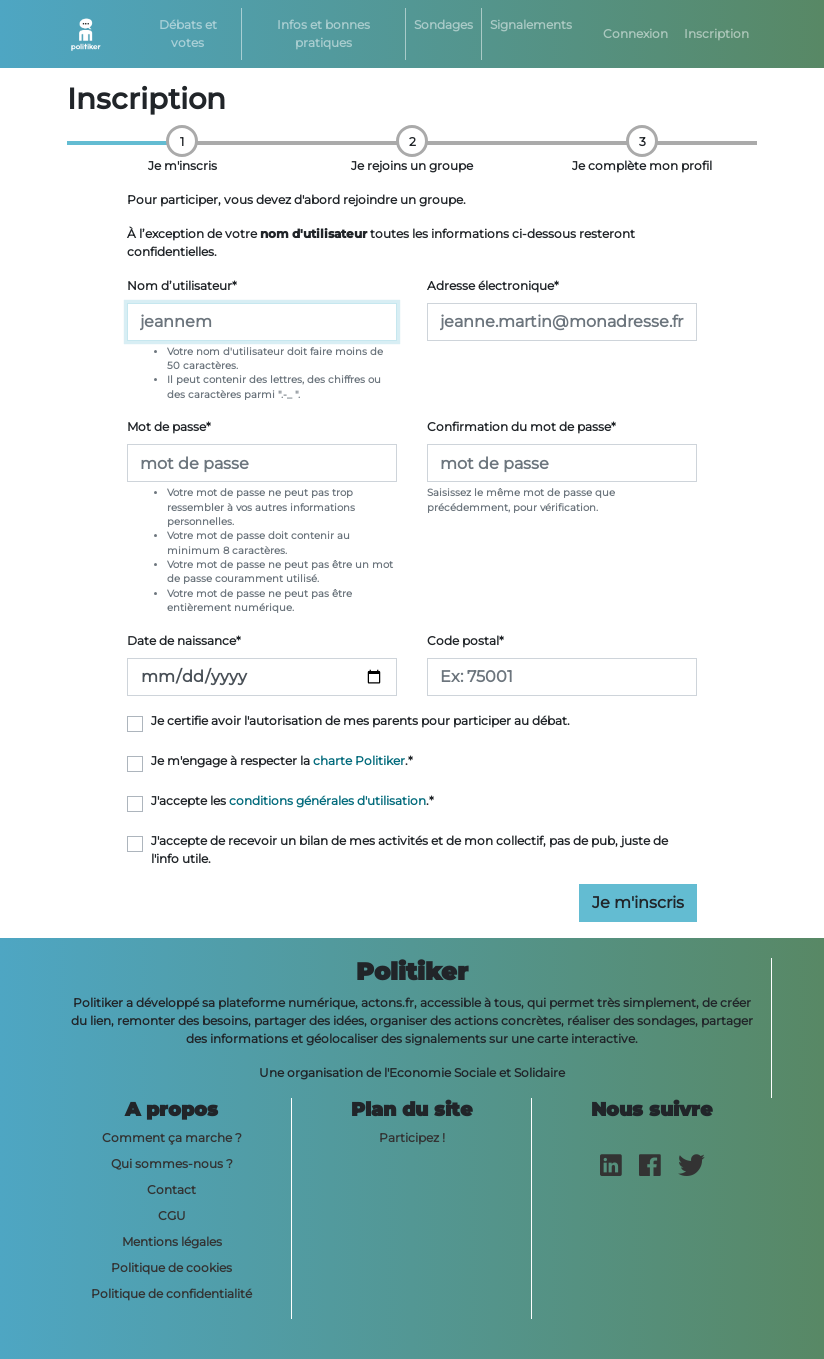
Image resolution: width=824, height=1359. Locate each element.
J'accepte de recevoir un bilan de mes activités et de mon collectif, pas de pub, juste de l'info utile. (409, 849)
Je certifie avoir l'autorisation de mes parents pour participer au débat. (360, 720)
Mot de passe (169, 426)
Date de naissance (184, 640)
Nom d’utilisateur (182, 285)
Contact (171, 1189)
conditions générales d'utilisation (327, 800)
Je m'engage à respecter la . (282, 760)
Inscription (716, 33)
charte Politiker (359, 760)
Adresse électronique (493, 285)
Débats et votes (188, 33)
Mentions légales (172, 1241)
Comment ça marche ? (172, 1137)
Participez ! (412, 1137)
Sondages (443, 24)
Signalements (531, 24)
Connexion (635, 33)
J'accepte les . (292, 800)
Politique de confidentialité (171, 1293)
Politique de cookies (171, 1267)
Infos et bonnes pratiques (323, 33)
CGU (172, 1215)
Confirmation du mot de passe (521, 426)
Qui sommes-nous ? (172, 1163)
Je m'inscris (638, 902)
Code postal (465, 640)
